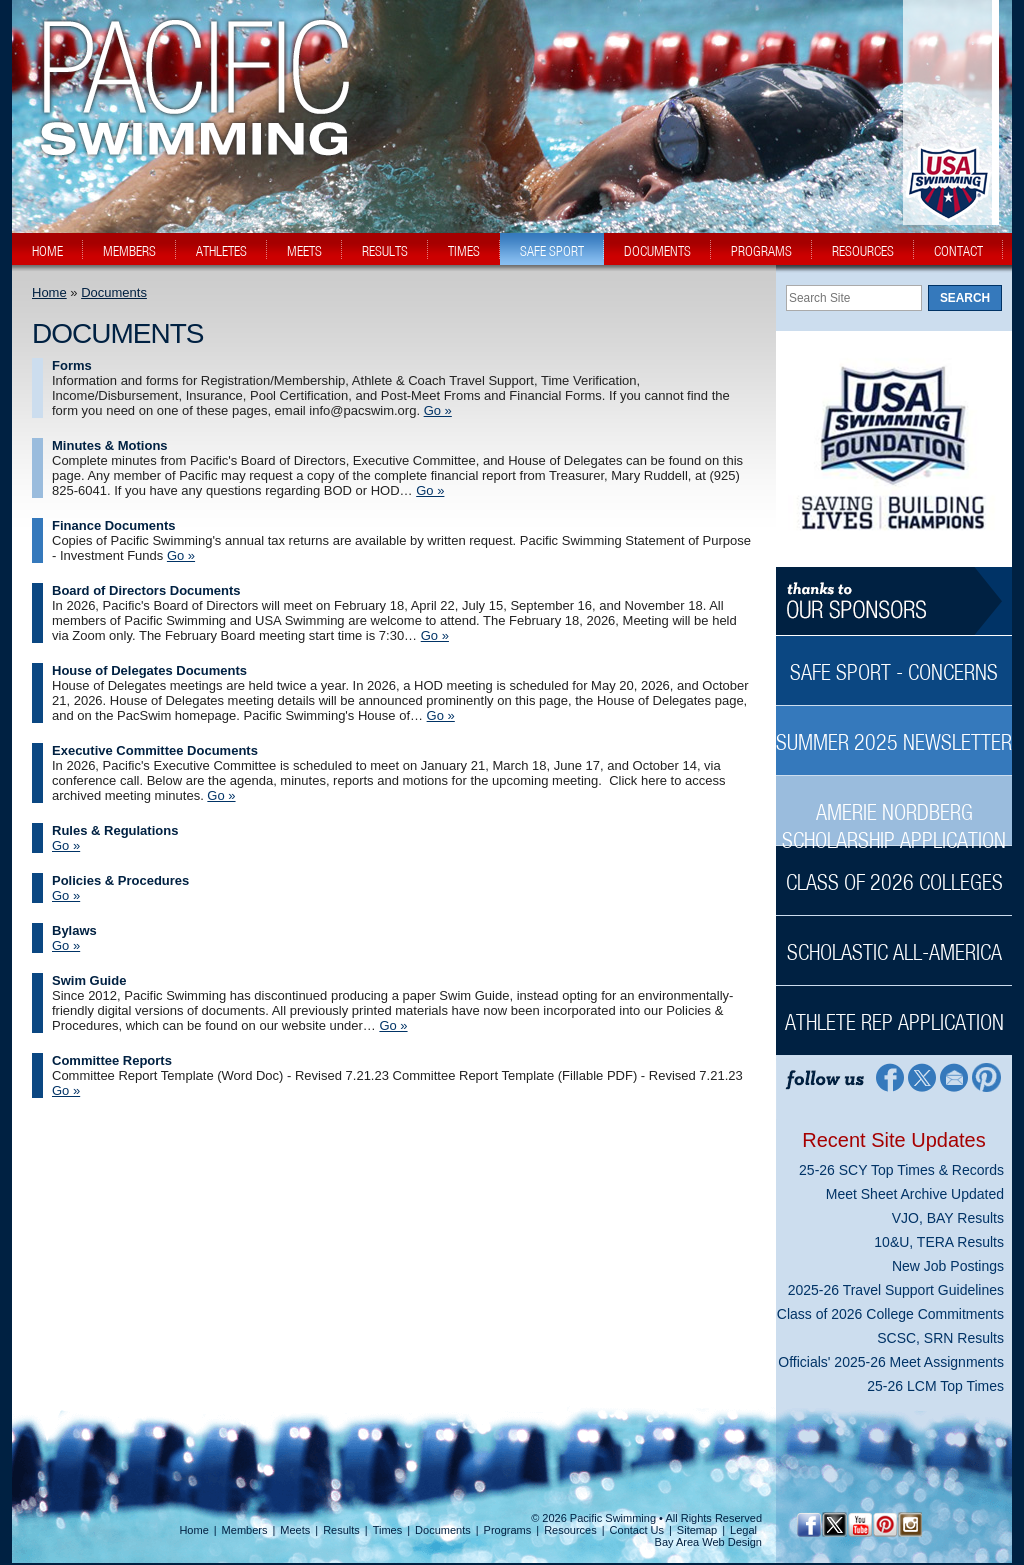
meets (304, 251)
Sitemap (697, 1530)
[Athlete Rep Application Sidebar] (894, 1011)
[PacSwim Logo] (189, 139)
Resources (570, 1530)
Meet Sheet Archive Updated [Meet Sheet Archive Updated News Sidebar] (915, 1194)
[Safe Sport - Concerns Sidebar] (894, 661)
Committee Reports (112, 1060)
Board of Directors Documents (146, 590)
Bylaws (74, 930)
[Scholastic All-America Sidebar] (894, 941)
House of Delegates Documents (149, 670)
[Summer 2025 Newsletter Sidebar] (894, 731)
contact (958, 251)
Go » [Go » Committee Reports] (66, 1090)
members (129, 251)
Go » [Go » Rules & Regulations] (66, 845)
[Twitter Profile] (921, 1076)
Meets (295, 1530)
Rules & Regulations (115, 830)
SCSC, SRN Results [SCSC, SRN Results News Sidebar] (940, 1338)
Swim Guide (89, 980)
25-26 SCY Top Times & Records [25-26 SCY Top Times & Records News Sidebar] (901, 1170)
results (385, 251)
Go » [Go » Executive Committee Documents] (221, 795)
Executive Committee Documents (155, 750)
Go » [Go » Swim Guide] (393, 1025)
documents (657, 251)
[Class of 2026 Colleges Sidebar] (894, 871)
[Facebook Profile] (888, 1076)
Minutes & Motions (110, 445)
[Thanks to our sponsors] (894, 601)
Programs (508, 1530)
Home (49, 292)
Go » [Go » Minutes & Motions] (430, 490)
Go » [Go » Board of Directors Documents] (435, 635)
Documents (114, 292)
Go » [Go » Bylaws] (66, 945)
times (464, 251)
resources (863, 251)
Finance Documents (114, 525)
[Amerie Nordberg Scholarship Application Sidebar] (894, 815)
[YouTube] (859, 1524)
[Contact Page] (954, 1076)
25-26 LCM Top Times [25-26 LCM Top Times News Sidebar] (935, 1386)
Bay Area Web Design (708, 1542)
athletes (221, 251)
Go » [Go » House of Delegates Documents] (441, 715)
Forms (72, 365)
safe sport (552, 251)
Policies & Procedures (120, 880)
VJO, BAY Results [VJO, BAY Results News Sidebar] (948, 1218)
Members (245, 1530)
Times (388, 1530)
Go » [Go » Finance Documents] (181, 555)
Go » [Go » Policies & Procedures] (66, 895)
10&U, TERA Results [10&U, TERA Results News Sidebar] (939, 1242)
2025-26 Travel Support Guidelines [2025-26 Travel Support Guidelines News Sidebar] (896, 1290)
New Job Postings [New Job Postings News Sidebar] (948, 1266)
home (47, 251)
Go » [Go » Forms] (438, 410)
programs (761, 251)
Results (341, 1530)
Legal (743, 1530)
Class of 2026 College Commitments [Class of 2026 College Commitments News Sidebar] (890, 1314)
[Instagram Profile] (909, 1524)
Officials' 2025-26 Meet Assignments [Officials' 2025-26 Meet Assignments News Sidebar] (891, 1362)
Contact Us (637, 1530)
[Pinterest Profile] (987, 1076)
